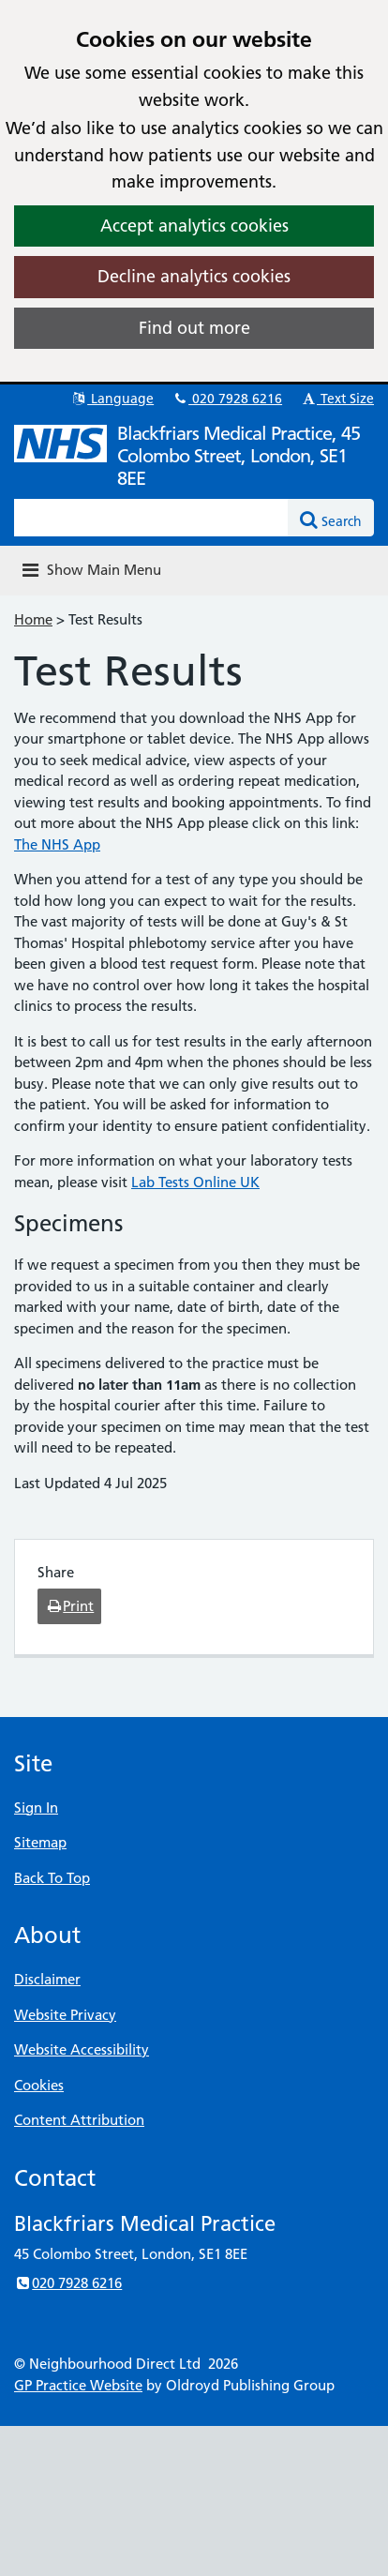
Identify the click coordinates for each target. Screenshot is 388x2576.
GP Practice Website (78, 2385)
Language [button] (112, 398)
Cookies (39, 2085)
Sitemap (40, 1842)
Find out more (194, 328)
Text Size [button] (337, 398)
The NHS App (57, 844)
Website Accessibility (81, 2049)
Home (33, 619)
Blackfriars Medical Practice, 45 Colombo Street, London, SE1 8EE (238, 456)
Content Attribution (79, 2120)
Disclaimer (47, 1979)
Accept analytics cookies (194, 225)
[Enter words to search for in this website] (151, 517)
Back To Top (52, 1878)
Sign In (36, 1807)
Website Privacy (65, 2015)
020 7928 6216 (227, 398)
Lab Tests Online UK (195, 1182)
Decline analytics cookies (194, 276)
